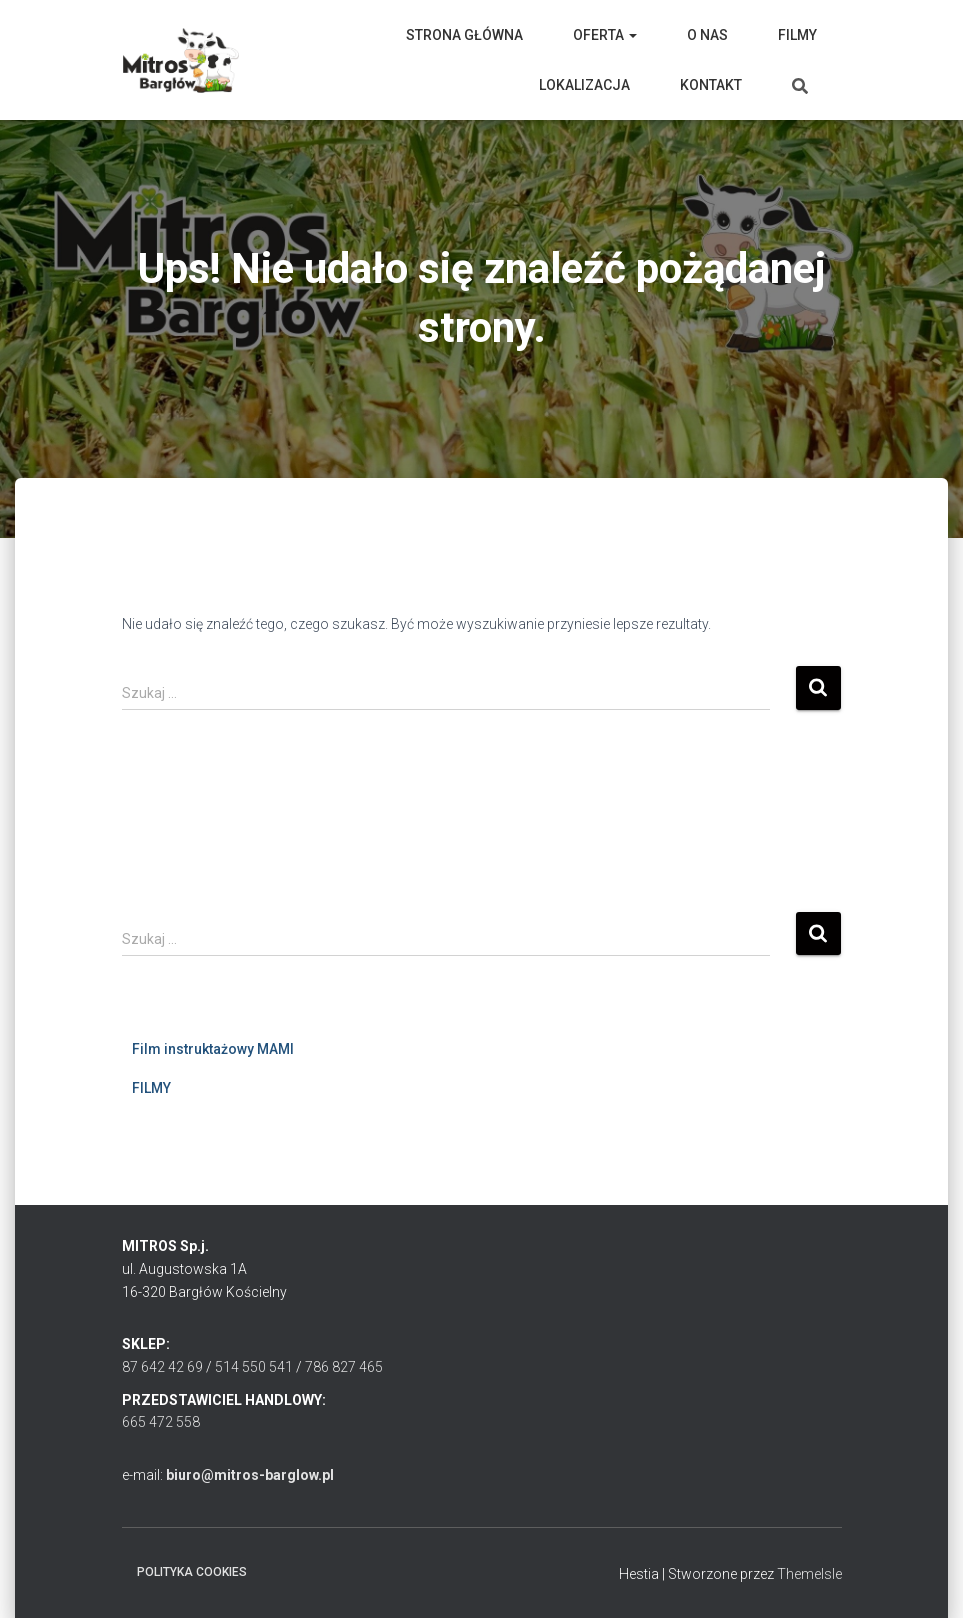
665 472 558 (161, 1422)
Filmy (797, 35)
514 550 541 (254, 1367)
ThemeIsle (809, 1574)
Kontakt (711, 85)
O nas (707, 35)
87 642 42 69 (162, 1367)
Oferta (605, 35)
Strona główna (464, 35)
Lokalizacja (584, 85)
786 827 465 (344, 1367)
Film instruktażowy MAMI (213, 1049)
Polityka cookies (192, 1572)
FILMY (151, 1088)
